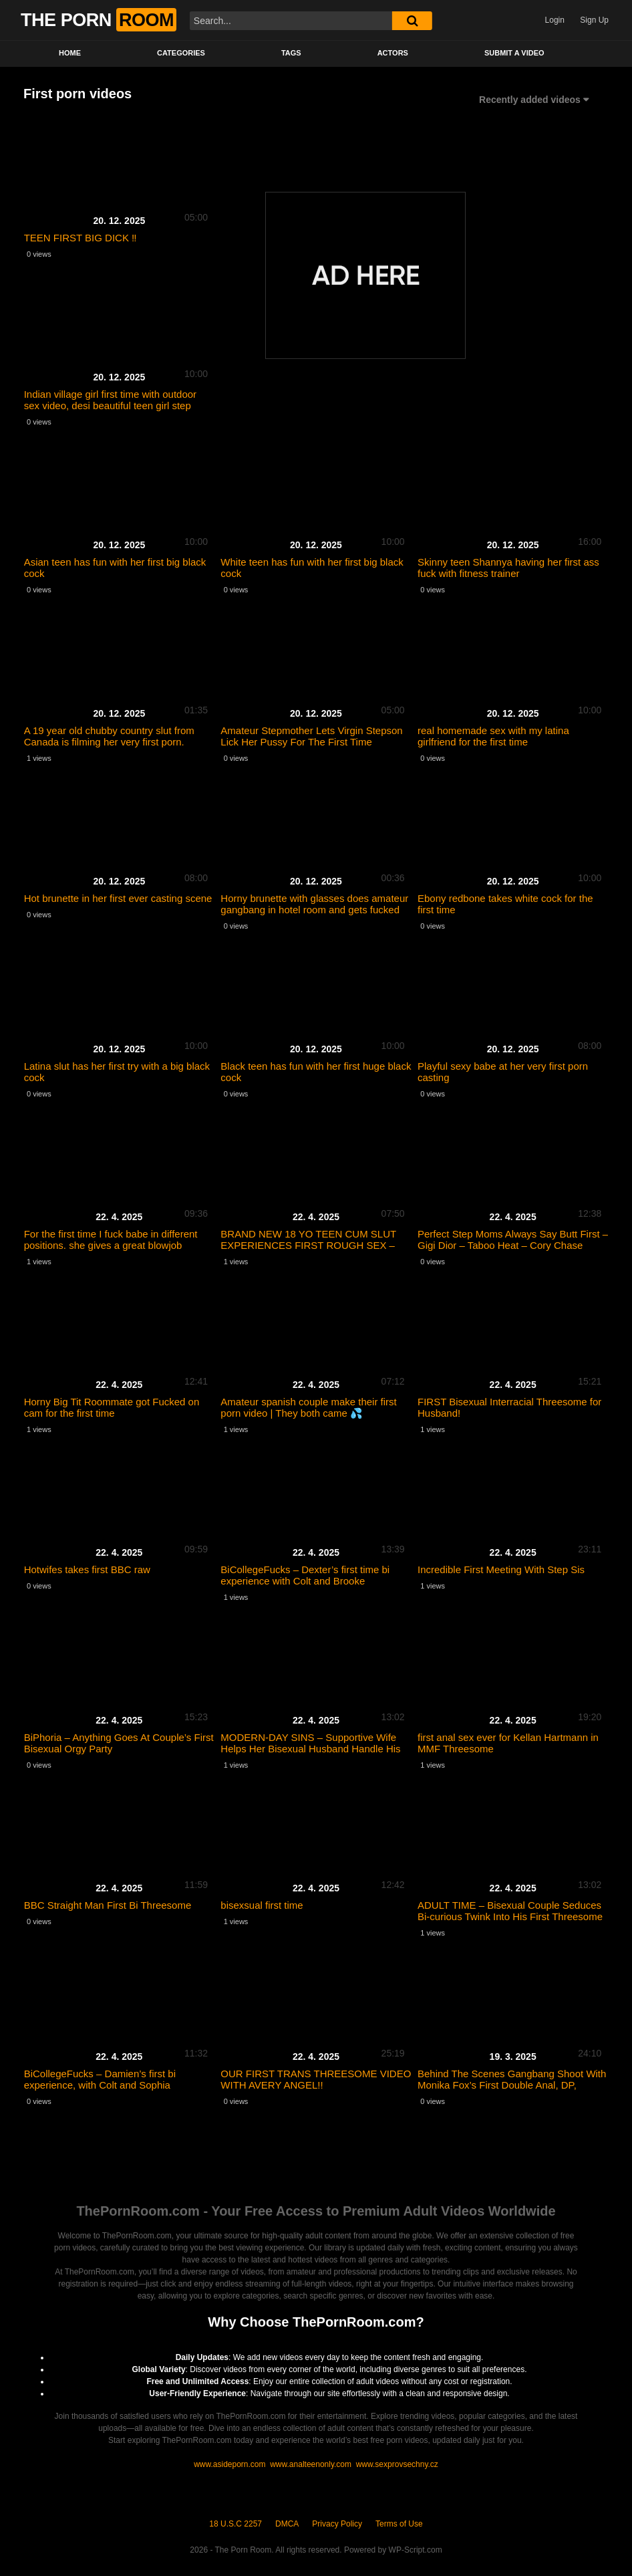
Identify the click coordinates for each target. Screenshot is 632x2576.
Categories (181, 53)
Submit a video (514, 53)
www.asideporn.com (231, 2464)
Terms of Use (399, 2524)
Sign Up (594, 20)
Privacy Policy (337, 2524)
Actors (392, 53)
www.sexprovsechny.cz (397, 2464)
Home (70, 53)
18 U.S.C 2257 (235, 2524)
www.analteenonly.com (310, 2464)
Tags (291, 53)
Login (555, 20)
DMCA (287, 2524)
